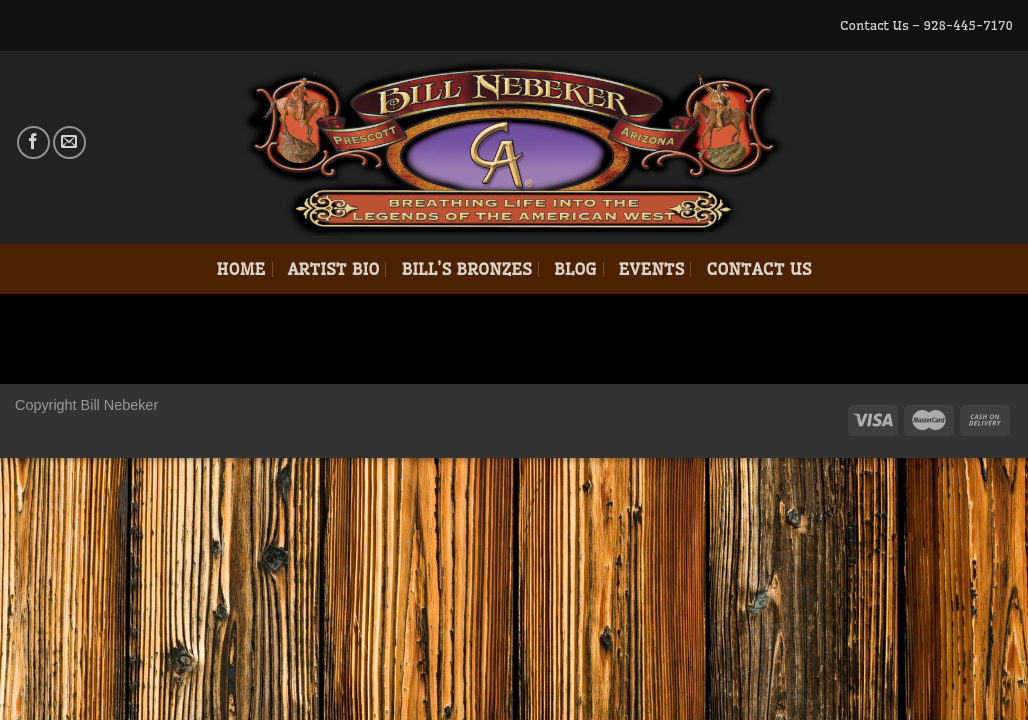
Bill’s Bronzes (466, 269)
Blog (575, 269)
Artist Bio (334, 269)
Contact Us (758, 269)
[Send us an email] (69, 142)
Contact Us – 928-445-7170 (926, 25)
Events (652, 269)
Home (240, 269)
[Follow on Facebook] (33, 142)
